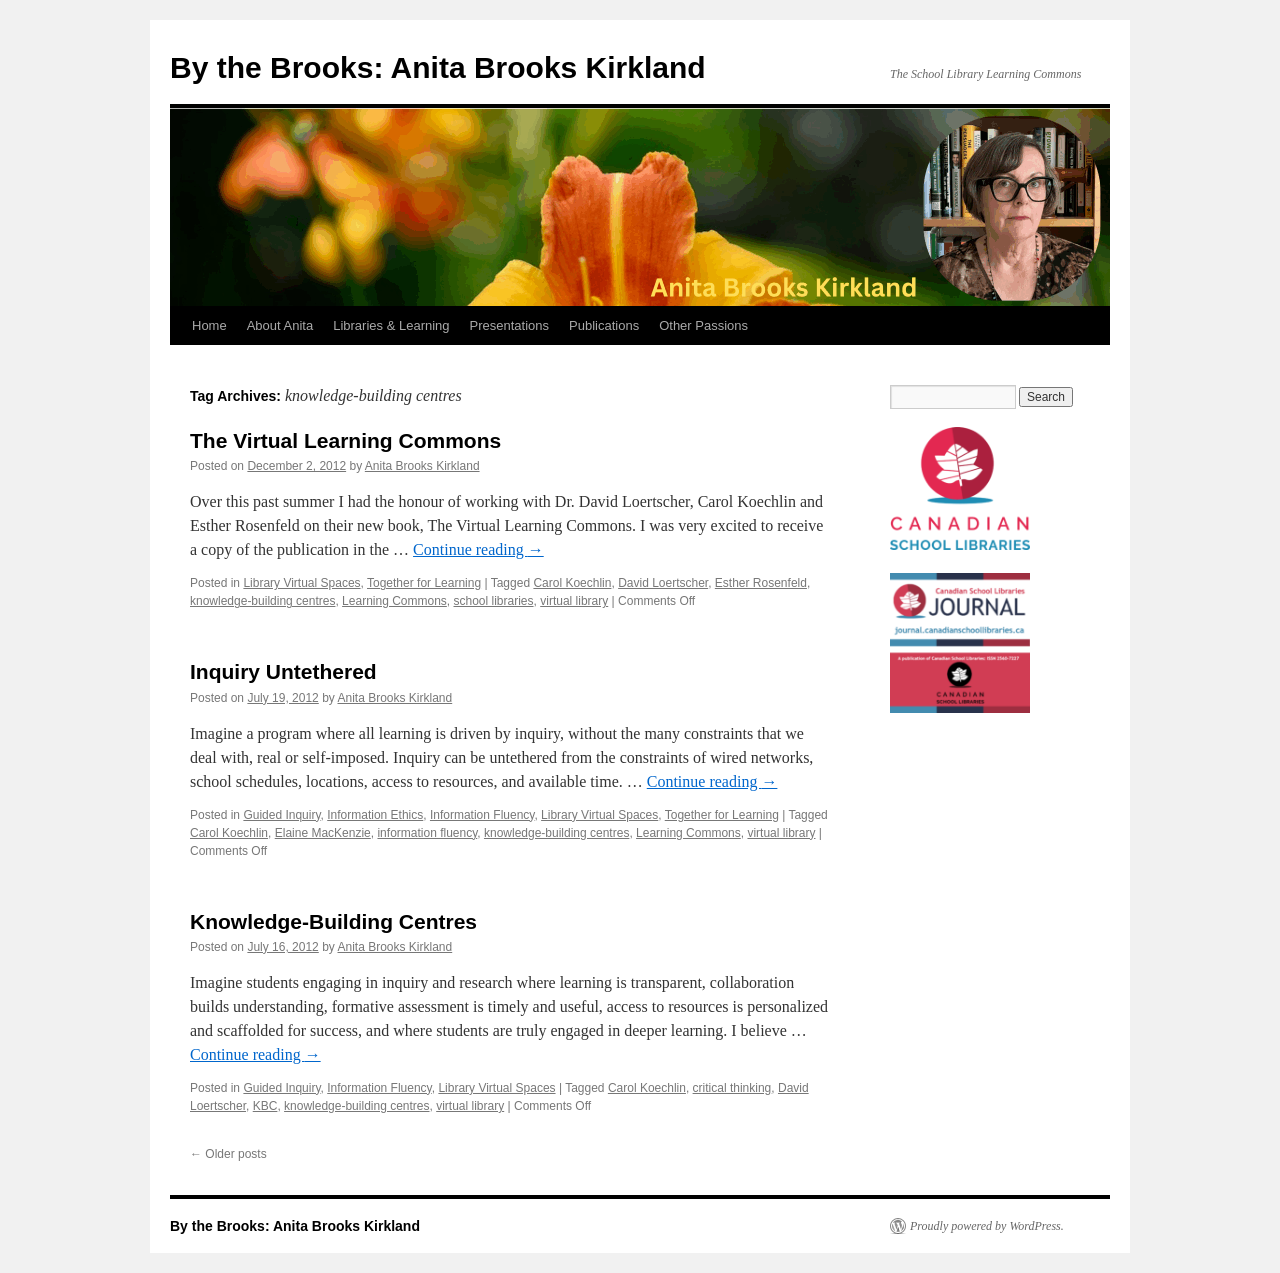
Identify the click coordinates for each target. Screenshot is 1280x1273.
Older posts (228, 1154)
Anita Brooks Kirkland (422, 466)
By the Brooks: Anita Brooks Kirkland (438, 67)
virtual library (574, 601)
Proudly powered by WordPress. (987, 1226)
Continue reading (478, 549)
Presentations (510, 325)
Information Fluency (482, 815)
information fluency (427, 833)
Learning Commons (394, 601)
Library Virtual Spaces (301, 583)
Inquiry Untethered (283, 671)
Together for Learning (424, 583)
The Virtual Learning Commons (345, 440)
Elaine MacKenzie (323, 833)
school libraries (494, 601)
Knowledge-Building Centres (333, 921)
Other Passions (703, 325)
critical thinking (732, 1088)
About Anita (280, 325)
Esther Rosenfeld (761, 583)
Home (209, 325)
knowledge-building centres (262, 601)
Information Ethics (375, 815)
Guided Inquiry (281, 815)
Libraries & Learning (391, 325)
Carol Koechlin (572, 583)
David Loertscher (663, 583)
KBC (265, 1106)
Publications (604, 325)
